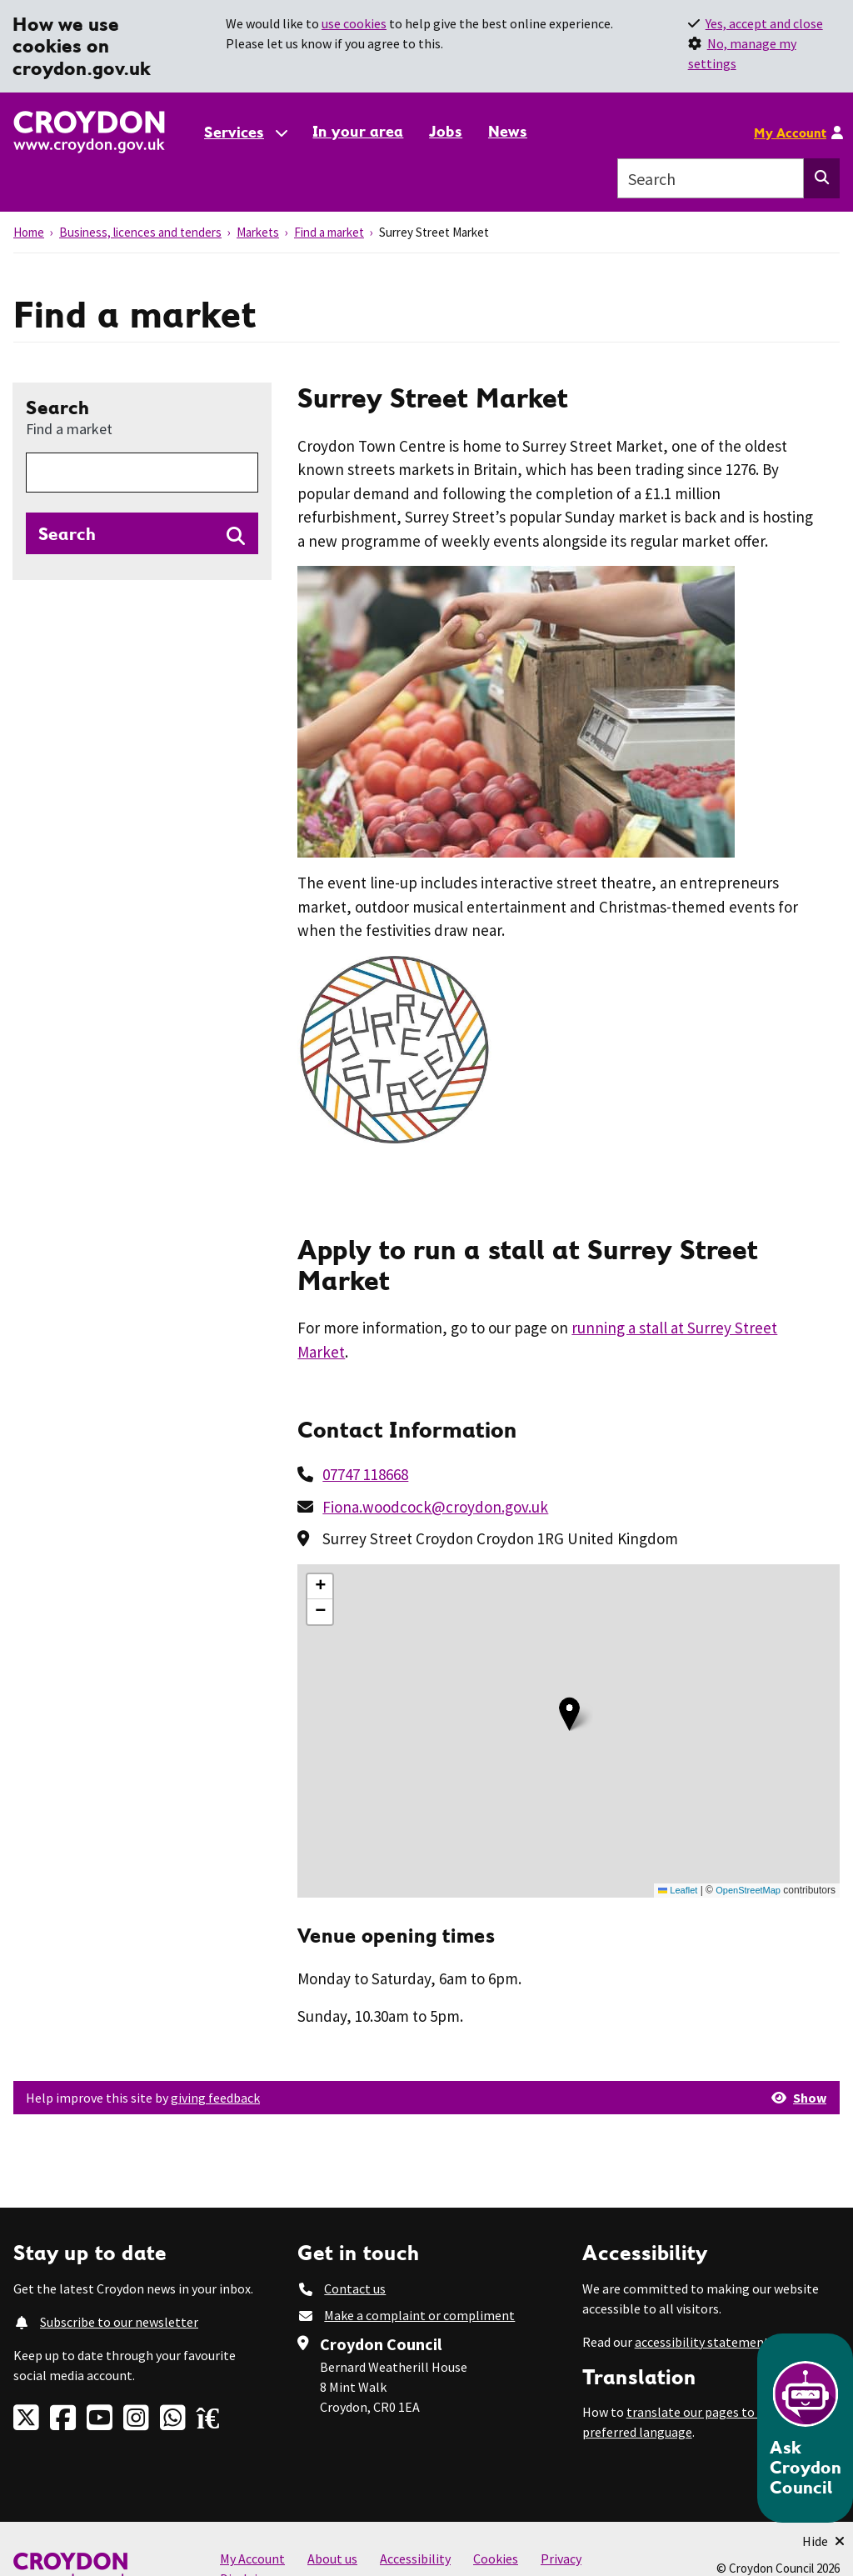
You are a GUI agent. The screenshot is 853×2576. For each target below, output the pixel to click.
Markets (258, 232)
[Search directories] (142, 533)
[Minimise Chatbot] (823, 2541)
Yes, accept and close (764, 23)
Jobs (445, 131)
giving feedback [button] (215, 2097)
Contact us (355, 2288)
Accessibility (415, 2558)
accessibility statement (702, 2341)
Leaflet (677, 1890)
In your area (357, 131)
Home (28, 232)
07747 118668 (365, 1474)
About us (332, 2558)
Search (69, 417)
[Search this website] (822, 178)
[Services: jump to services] (245, 132)
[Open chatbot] (805, 2428)
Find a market (329, 232)
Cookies (495, 2558)
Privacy (561, 2558)
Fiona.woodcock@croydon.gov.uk (435, 1507)
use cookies (354, 23)
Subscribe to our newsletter (119, 2321)
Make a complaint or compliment (419, 2315)
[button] (569, 1714)
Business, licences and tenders (140, 232)
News (507, 131)
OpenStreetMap (748, 1890)
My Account (790, 132)
